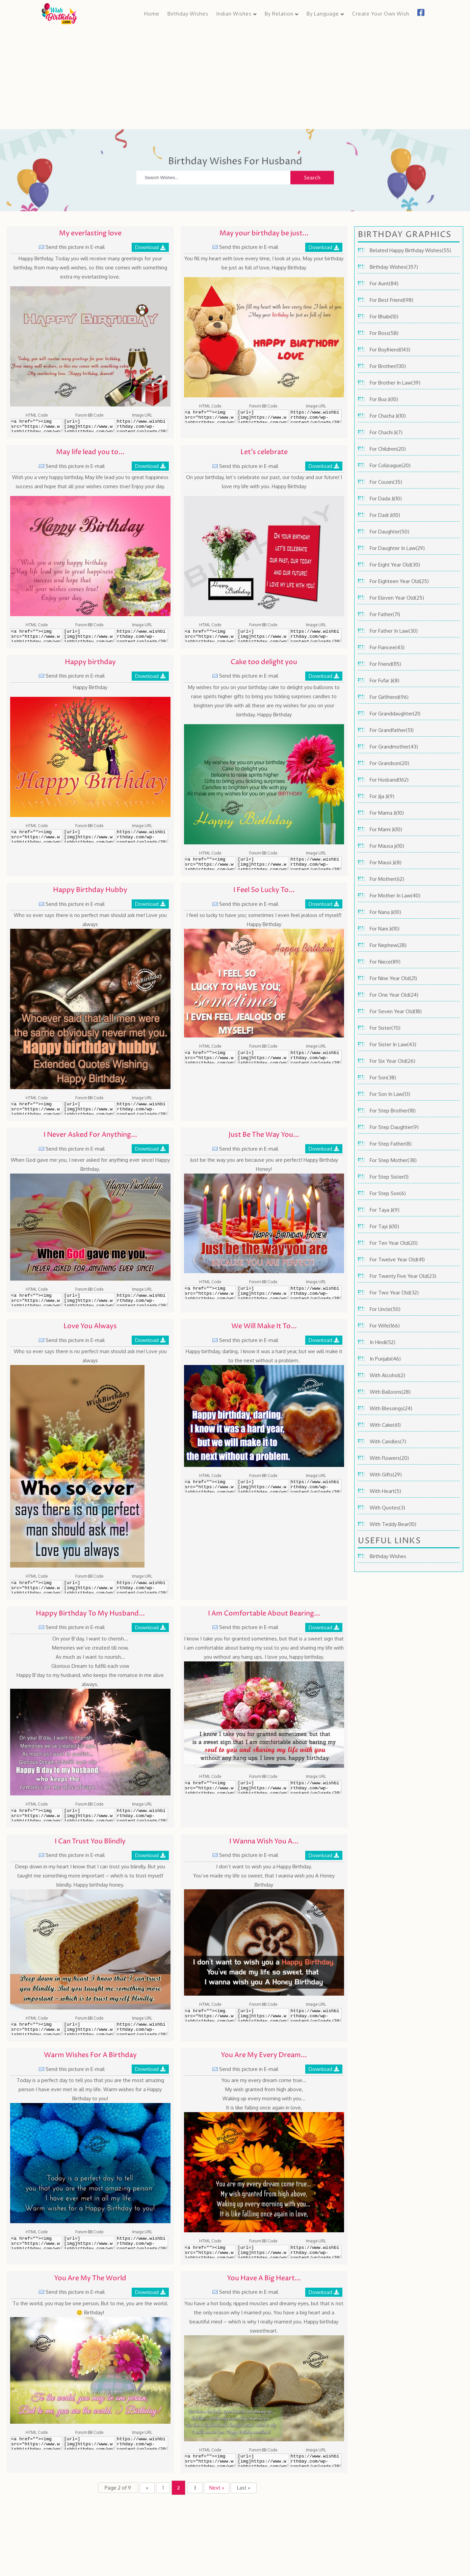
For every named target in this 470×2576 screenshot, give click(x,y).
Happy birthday (90, 663)
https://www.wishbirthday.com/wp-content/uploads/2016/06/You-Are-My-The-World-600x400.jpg (142, 2444)
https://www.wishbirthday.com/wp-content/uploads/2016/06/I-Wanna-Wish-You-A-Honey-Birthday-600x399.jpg (316, 2016)
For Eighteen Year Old (395, 582)
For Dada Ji (382, 499)
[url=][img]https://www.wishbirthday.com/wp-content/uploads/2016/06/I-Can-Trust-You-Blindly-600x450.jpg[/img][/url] (89, 2029)
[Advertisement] (235, 76)
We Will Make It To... (264, 1327)
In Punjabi (380, 1360)
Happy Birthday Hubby (90, 891)
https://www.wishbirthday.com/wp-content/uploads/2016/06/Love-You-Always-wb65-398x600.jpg (142, 1588)
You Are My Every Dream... (264, 2056)
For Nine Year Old (390, 979)
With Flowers (385, 1459)
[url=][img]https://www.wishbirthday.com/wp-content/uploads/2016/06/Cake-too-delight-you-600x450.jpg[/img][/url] (263, 864)
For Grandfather (388, 731)
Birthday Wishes (187, 14)
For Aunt (379, 284)
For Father (381, 615)
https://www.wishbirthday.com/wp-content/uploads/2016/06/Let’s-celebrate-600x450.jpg (316, 636)
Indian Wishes (234, 14)
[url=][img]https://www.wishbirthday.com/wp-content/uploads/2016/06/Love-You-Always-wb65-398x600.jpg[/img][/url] (89, 1588)
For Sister (380, 1029)
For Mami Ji (382, 830)
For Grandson (385, 764)
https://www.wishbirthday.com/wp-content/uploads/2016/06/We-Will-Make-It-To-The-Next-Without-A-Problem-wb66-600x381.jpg (316, 1487)
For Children (383, 450)
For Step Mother (389, 1161)
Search (312, 179)
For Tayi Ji (380, 1227)
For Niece (380, 963)
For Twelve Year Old (393, 1260)
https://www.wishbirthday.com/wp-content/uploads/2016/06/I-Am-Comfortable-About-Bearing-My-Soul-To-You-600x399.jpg (316, 1788)
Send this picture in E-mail (75, 248)
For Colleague (385, 466)
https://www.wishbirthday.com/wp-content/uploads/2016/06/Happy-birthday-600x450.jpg (142, 837)
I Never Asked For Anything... (90, 1136)
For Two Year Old (390, 1293)
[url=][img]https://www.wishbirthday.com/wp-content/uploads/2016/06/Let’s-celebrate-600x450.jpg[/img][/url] (263, 636)
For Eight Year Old (390, 565)
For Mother (382, 880)
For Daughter (385, 532)
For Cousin (381, 483)
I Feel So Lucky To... (264, 891)
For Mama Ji (383, 814)
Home (151, 14)
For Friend (381, 665)
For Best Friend (387, 301)
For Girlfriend (384, 698)
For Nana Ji (381, 913)
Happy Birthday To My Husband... (90, 1614)
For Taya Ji (381, 1211)
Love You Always (90, 1327)
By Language (323, 14)
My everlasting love (90, 234)
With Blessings (386, 1409)
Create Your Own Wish (380, 14)
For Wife (379, 1326)
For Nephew (383, 946)
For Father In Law (389, 632)
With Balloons (385, 1393)
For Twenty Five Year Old (398, 1277)
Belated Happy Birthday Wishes (406, 251)
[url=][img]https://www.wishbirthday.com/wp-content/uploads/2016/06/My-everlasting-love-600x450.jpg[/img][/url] (89, 426)
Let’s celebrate (264, 453)
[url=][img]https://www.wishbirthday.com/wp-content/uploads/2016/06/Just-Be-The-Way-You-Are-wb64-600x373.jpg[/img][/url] (263, 1293)
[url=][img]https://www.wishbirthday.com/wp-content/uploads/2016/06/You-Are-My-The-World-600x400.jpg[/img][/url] (89, 2444)
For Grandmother (389, 747)
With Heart (382, 1492)
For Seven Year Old (392, 1012)
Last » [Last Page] (245, 2489)
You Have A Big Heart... (264, 2279)
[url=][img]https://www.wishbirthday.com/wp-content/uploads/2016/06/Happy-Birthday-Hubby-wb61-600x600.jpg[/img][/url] (89, 1109)
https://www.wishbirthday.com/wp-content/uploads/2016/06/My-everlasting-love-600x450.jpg (142, 426)
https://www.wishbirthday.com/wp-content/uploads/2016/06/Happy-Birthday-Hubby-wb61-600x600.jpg (142, 1109)
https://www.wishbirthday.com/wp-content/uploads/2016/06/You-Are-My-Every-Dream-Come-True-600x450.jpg (316, 2252)
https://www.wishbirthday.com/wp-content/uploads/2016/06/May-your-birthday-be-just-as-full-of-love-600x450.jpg (316, 417)
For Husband (384, 781)
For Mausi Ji (382, 863)
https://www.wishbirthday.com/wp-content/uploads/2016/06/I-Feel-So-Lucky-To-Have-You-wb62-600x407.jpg (316, 1057)
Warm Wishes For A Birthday (90, 2056)
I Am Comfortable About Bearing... (264, 1614)
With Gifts (381, 1475)
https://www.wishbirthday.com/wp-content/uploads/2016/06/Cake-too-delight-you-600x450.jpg (316, 864)
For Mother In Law (390, 896)
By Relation (279, 14)
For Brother (382, 367)
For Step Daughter (391, 1128)
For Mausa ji (383, 847)
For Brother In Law (390, 383)
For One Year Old (389, 996)
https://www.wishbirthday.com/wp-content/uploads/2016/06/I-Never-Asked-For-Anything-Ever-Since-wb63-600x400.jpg (142, 1301)
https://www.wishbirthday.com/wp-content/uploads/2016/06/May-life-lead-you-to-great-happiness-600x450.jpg (142, 636)
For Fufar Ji (381, 681)
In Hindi (378, 1343)
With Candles (385, 1442)
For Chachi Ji (383, 433)
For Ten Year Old (389, 1244)
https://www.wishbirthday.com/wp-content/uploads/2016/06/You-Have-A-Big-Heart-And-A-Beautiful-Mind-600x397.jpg (316, 2461)
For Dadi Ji (381, 516)
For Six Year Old (388, 1062)
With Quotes (384, 1508)
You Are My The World (90, 2279)
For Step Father (387, 1144)
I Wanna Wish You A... (263, 1842)
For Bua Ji (380, 400)
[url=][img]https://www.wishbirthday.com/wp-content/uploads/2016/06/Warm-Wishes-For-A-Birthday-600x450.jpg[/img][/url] (89, 2243)
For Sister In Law (388, 1045)
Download (147, 248)
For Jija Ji (379, 797)
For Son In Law (386, 1095)
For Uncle (380, 1310)
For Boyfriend (385, 350)
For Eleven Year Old (392, 599)
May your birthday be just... (264, 234)
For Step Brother (389, 1111)
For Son (378, 1078)
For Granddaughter (391, 714)
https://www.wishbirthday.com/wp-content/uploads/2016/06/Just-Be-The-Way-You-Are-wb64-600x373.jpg (316, 1293)
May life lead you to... (90, 453)
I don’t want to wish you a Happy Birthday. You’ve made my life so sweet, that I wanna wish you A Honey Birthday (264, 1876)
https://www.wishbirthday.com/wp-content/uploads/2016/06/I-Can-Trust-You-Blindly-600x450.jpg (142, 2029)
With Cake (381, 1426)
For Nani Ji (381, 929)
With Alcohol (384, 1376)
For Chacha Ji (384, 417)
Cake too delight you (264, 663)
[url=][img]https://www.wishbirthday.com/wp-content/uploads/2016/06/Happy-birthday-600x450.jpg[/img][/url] (89, 837)
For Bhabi (380, 317)
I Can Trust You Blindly (90, 1842)
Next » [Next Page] (217, 2489)
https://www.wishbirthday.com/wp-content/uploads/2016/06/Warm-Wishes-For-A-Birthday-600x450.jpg (142, 2243)
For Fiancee (382, 648)
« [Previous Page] (145, 2489)
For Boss (379, 334)
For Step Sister (387, 1178)
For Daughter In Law (393, 549)
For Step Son (384, 1194)
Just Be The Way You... (264, 1136)
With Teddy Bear (389, 1525)
